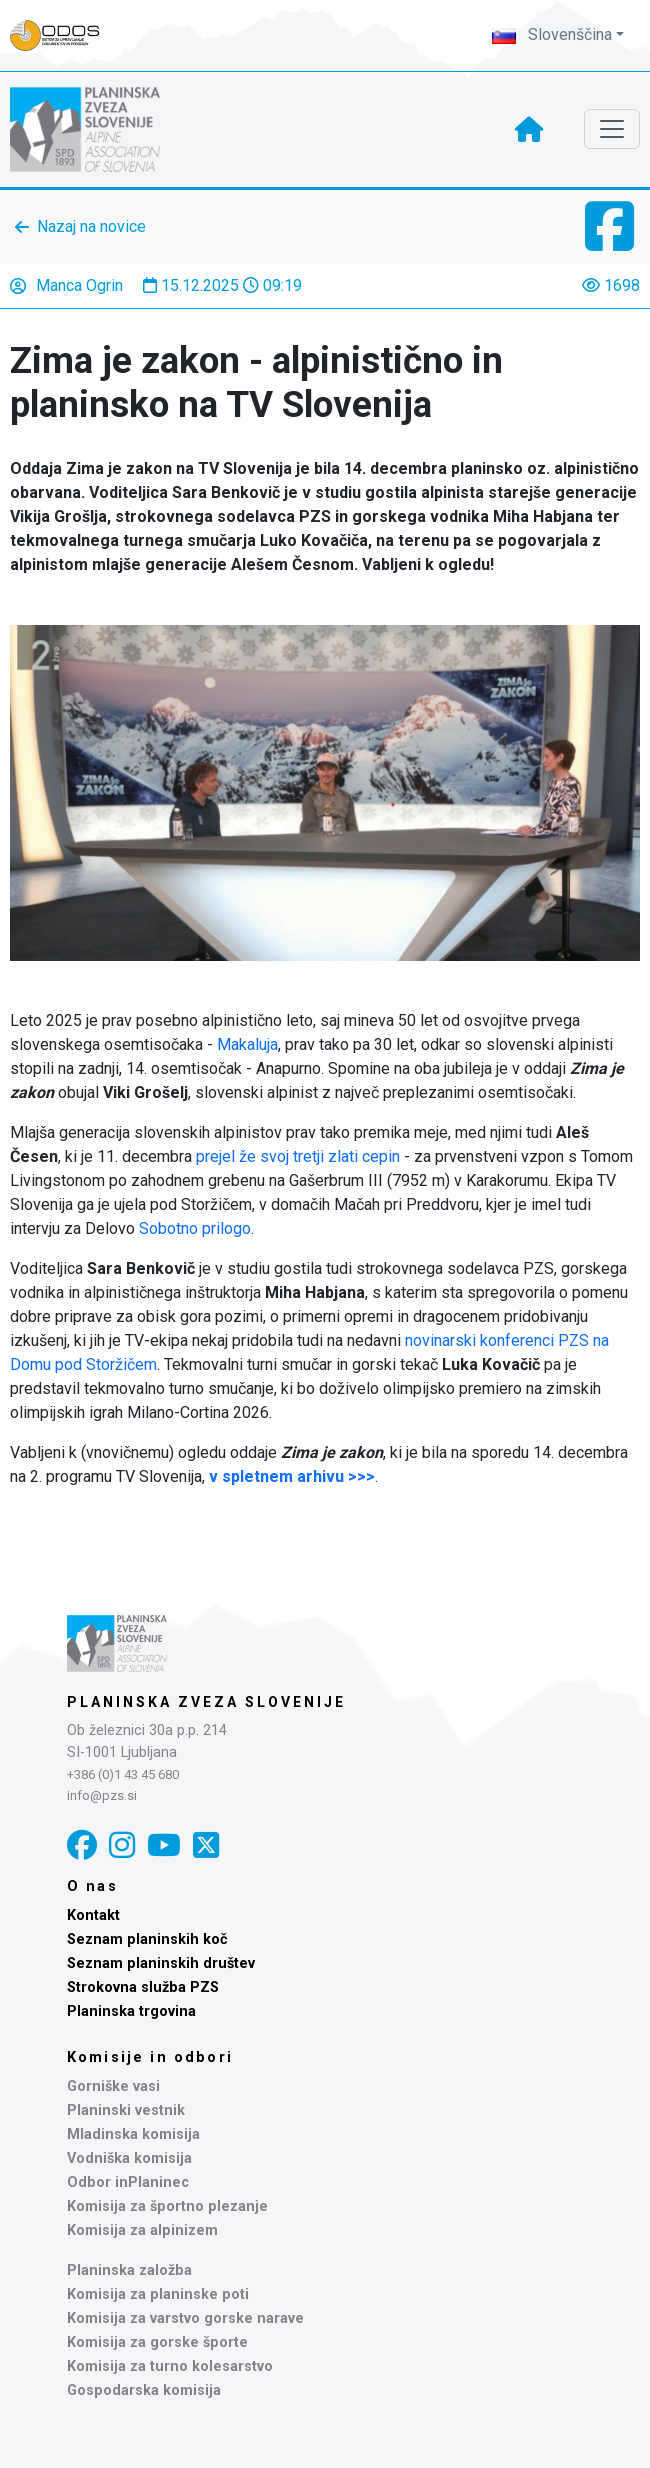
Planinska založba (129, 2270)
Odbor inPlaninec (128, 2182)
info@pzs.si (102, 1795)
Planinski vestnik (126, 2110)
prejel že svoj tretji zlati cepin (298, 1156)
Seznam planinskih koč (147, 1939)
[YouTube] (164, 1845)
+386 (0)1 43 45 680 (123, 1774)
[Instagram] (122, 1845)
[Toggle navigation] (612, 129)
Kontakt (93, 1915)
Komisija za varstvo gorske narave (185, 2318)
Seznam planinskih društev (161, 1963)
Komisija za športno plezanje (167, 2206)
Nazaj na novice (91, 226)
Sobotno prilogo (195, 1228)
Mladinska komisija (133, 2134)
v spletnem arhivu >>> (292, 1476)
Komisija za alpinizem (142, 2230)
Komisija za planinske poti (158, 2294)
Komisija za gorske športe (157, 2342)
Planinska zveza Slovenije (206, 1702)
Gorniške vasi (113, 2086)
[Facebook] (82, 1845)
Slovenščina (552, 34)
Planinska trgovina (131, 2011)
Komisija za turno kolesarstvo (170, 2366)
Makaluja (247, 1044)
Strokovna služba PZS (143, 1987)
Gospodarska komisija (144, 2390)
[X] (206, 1845)
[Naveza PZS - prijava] (65, 35)
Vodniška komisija (129, 2158)
